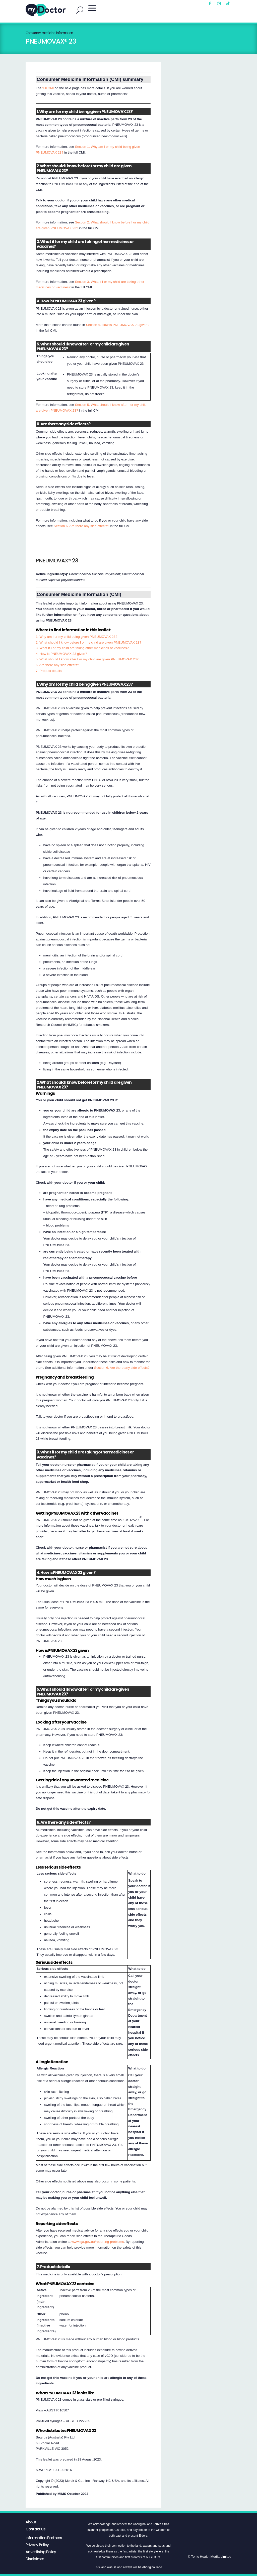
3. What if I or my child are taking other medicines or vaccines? (82, 648)
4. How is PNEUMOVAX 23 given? (61, 654)
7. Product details (48, 671)
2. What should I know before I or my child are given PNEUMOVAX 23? (88, 642)
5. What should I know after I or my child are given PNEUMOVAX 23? (87, 659)
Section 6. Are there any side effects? (81, 526)
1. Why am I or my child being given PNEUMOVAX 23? (76, 637)
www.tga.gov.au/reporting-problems (98, 2242)
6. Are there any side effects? (57, 665)
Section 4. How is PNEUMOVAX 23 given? (117, 325)
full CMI (48, 88)
